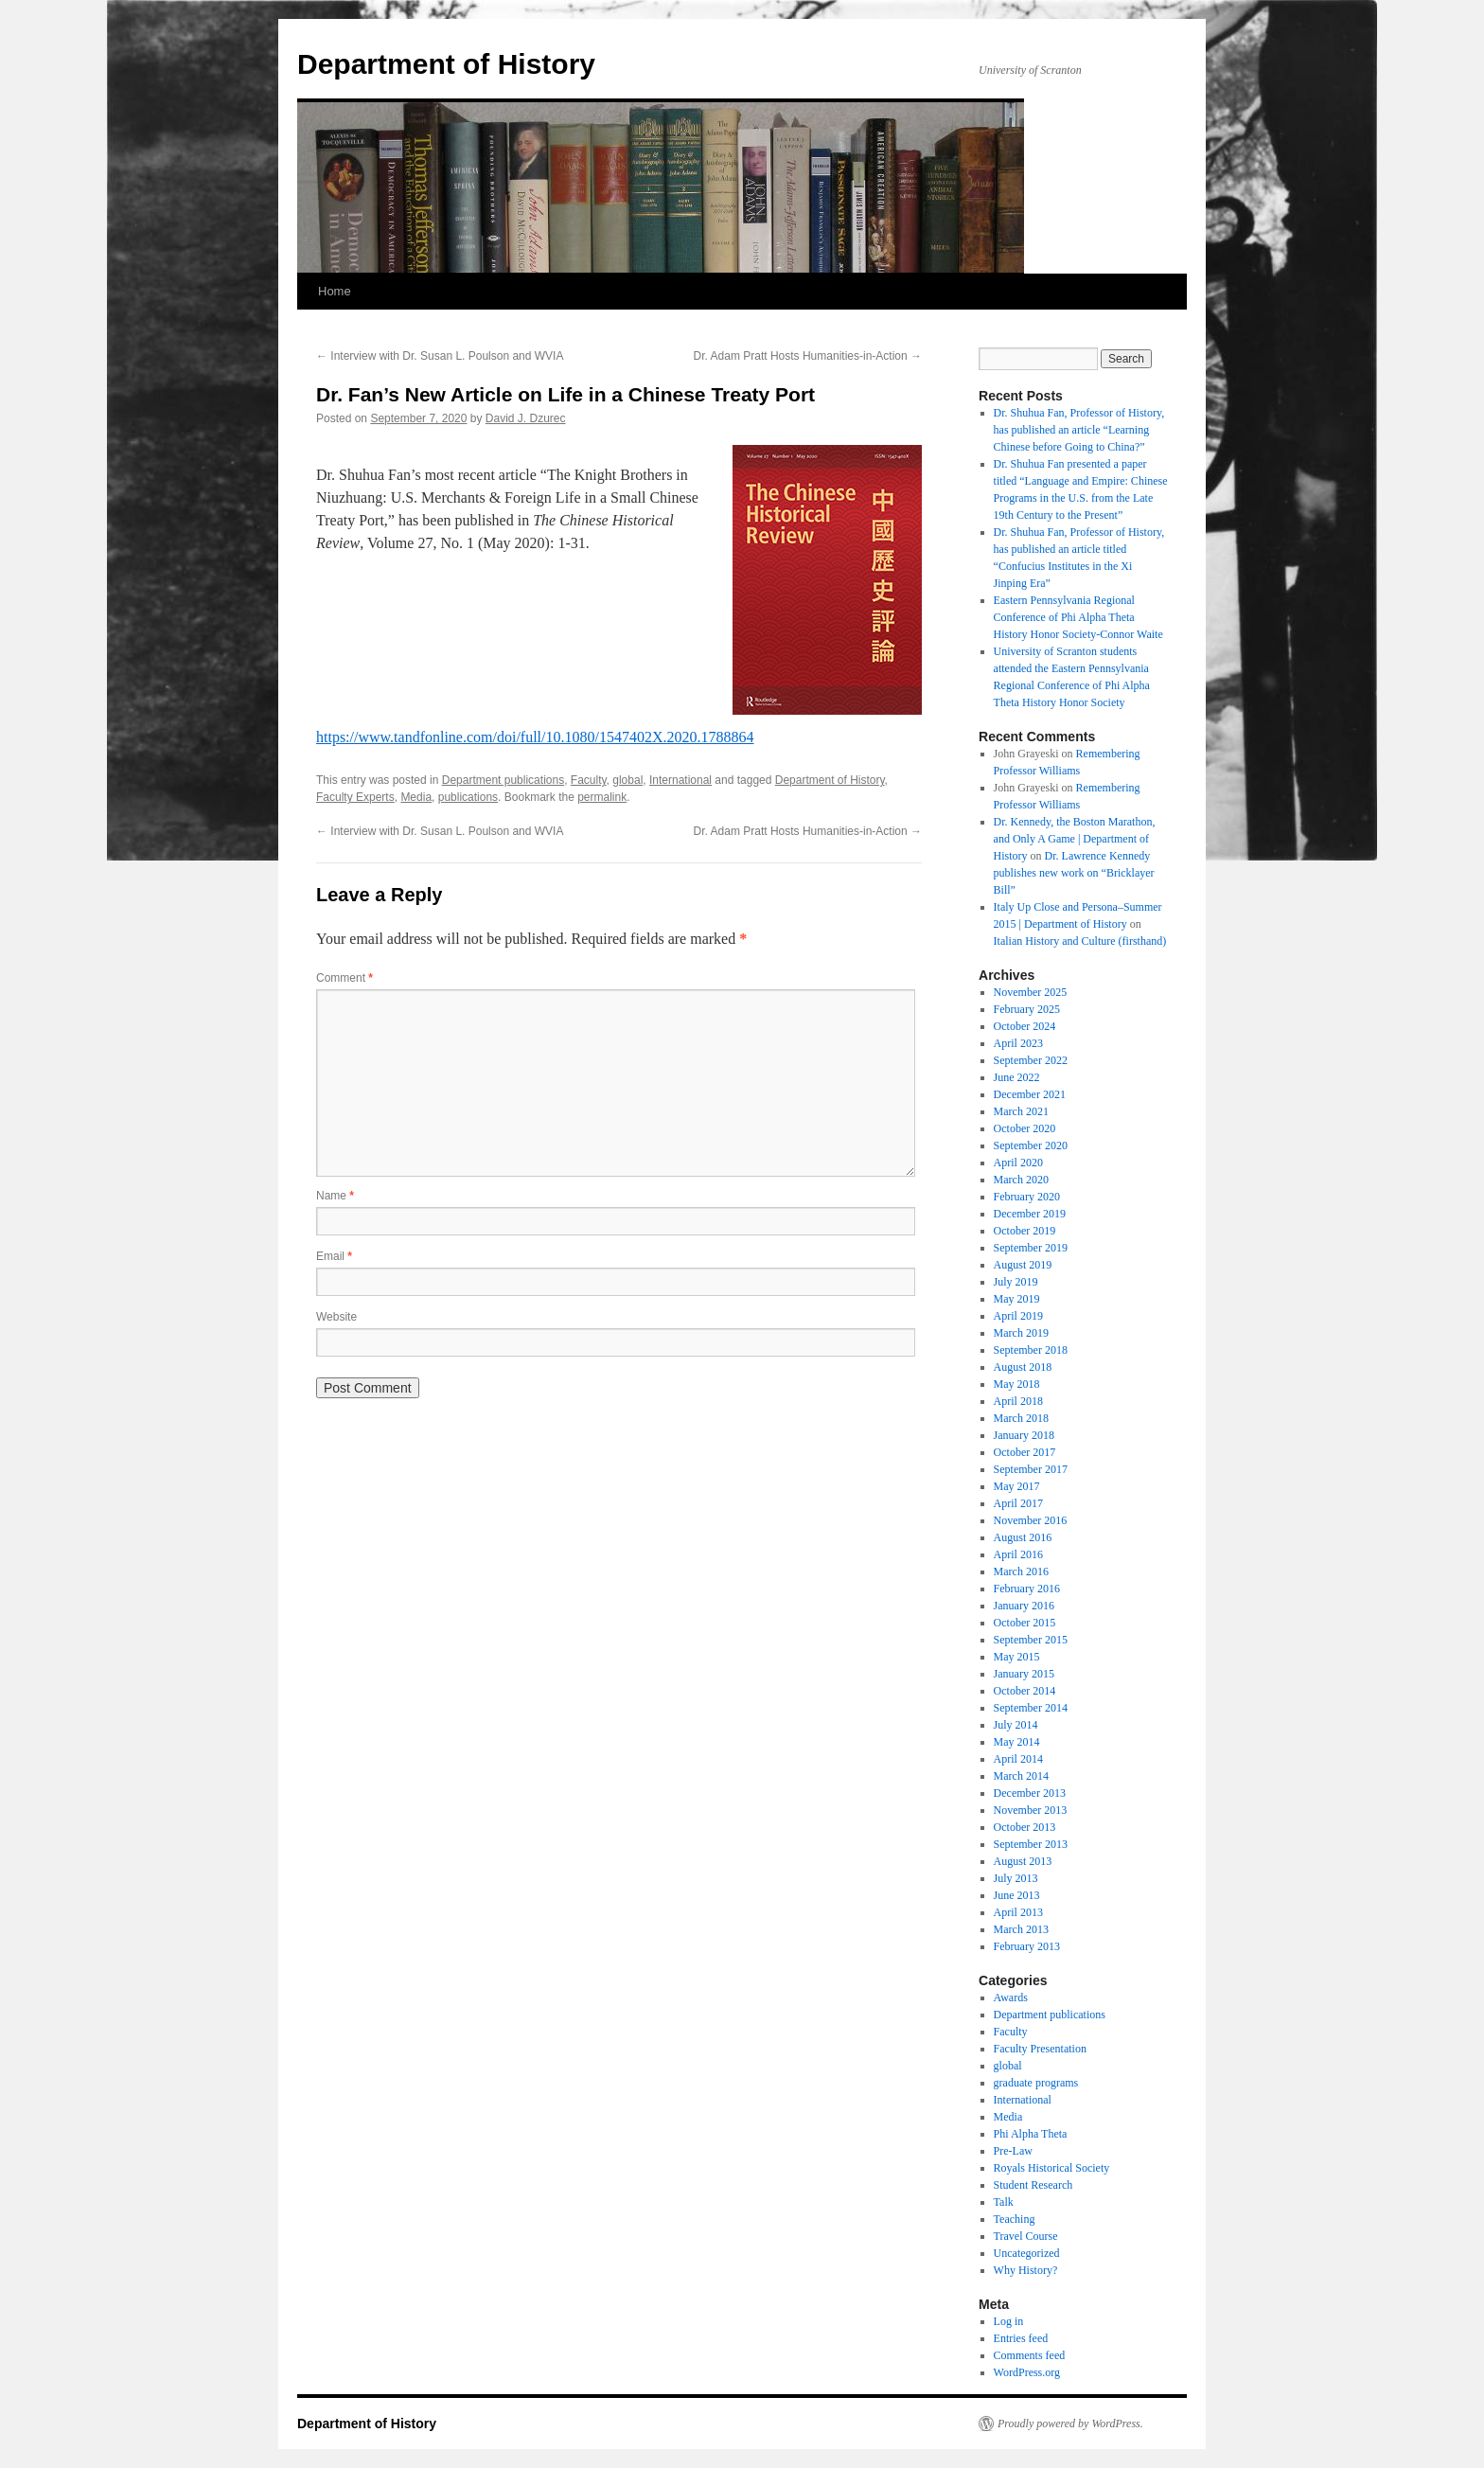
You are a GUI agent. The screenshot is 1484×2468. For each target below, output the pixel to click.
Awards (1011, 1997)
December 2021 (1030, 1094)
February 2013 (1027, 1946)
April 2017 (1018, 1503)
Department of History (446, 64)
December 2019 (1030, 1213)
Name (335, 1195)
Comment (344, 978)
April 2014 (1018, 1759)
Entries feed (1021, 2338)
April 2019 (1018, 1316)
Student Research (1033, 2185)
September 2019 (1031, 1247)
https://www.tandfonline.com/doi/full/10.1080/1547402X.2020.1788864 (535, 737)
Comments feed (1030, 2355)
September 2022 (1031, 1060)
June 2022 (1017, 1077)
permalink (602, 797)
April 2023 (1018, 1043)
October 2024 (1025, 1026)
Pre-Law (1013, 2150)
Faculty (589, 780)
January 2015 (1024, 1673)
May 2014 (1017, 1742)
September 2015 (1031, 1639)
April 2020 (1018, 1162)
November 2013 (1031, 1810)
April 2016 (1018, 1554)
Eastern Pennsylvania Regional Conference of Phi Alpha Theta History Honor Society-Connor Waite (1078, 617)
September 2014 (1031, 1707)
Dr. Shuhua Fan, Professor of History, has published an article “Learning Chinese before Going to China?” (1079, 429)
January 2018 (1024, 1435)
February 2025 (1027, 1009)
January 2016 (1024, 1605)
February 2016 (1027, 1588)
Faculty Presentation (1040, 2048)
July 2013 (1016, 1878)
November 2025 (1031, 992)
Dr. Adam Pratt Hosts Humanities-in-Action (808, 356)
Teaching (1014, 2219)
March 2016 (1021, 1571)
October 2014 (1025, 1690)
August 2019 (1023, 1264)
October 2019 (1025, 1230)
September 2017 (1031, 1469)
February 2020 (1027, 1196)
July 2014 (1016, 1724)
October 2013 (1025, 1827)
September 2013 (1031, 1844)
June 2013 (1017, 1895)
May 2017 (1017, 1486)
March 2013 (1021, 1929)
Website (336, 1316)
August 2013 (1023, 1861)
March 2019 (1021, 1333)
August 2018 (1023, 1367)
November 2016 (1031, 1520)
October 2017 (1025, 1452)
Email (334, 1256)
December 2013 (1030, 1793)
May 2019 (1017, 1298)
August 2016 (1023, 1537)
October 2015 (1025, 1622)
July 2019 (1016, 1281)
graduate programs (1036, 2082)
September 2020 (1031, 1145)
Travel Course (1026, 2236)
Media (416, 797)
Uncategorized (1027, 2253)
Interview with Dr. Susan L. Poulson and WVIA (439, 356)
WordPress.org (1027, 2372)
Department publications (503, 780)
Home (334, 291)
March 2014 (1021, 1776)
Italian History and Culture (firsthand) (1080, 941)
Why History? (1026, 2270)
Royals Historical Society (1052, 2168)
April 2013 (1018, 1912)
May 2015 (1017, 1656)
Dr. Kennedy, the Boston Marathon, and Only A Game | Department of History (1075, 838)
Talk (1004, 2202)
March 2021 (1021, 1111)
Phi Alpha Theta (1031, 2133)
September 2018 (1031, 1350)
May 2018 (1017, 1384)
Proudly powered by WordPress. (1070, 2423)
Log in (1009, 2321)
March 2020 (1021, 1179)
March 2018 (1021, 1418)
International (680, 780)
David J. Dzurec (526, 418)
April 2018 (1018, 1401)
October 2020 (1025, 1128)
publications (468, 797)
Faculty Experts (355, 797)
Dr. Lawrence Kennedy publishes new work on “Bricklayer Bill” (1074, 873)
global (627, 780)
